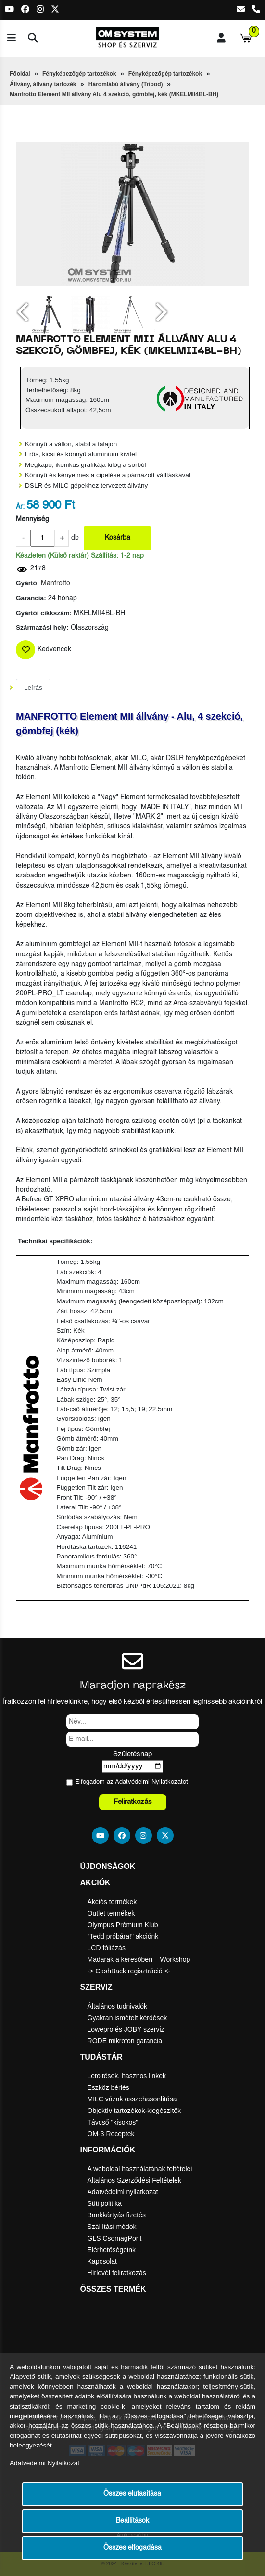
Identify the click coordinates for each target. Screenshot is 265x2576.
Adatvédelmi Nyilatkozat (149, 1782)
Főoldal (20, 73)
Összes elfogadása (132, 2548)
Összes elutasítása (132, 2494)
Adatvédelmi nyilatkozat (123, 2192)
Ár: (20, 507)
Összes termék (113, 2289)
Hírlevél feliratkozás (117, 2273)
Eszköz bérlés (108, 2087)
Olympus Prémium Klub (123, 1925)
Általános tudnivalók (118, 2006)
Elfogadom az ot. (132, 1782)
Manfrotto (55, 583)
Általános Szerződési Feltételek (134, 2180)
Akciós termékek (112, 1902)
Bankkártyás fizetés (117, 2215)
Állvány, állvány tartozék (43, 84)
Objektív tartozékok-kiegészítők (134, 2110)
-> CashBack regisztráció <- (129, 1971)
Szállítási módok (112, 2226)
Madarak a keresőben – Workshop (139, 1959)
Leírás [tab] (33, 687)
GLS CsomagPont (115, 2238)
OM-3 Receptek (111, 2134)
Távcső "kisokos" (113, 2122)
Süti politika (105, 2203)
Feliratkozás (133, 1801)
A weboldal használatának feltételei (140, 2169)
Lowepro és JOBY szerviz (126, 2029)
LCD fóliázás (107, 1948)
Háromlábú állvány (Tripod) (125, 84)
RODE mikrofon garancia (125, 2041)
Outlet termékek (111, 1913)
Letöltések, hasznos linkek (127, 2076)
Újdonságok (108, 1866)
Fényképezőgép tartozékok (79, 73)
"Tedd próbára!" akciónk (123, 1936)
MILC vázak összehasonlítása (132, 2099)
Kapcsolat (102, 2261)
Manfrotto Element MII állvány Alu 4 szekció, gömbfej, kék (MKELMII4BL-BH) (114, 94)
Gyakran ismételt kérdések (127, 2018)
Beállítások (132, 2521)
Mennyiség (32, 519)
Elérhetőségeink (112, 2250)
